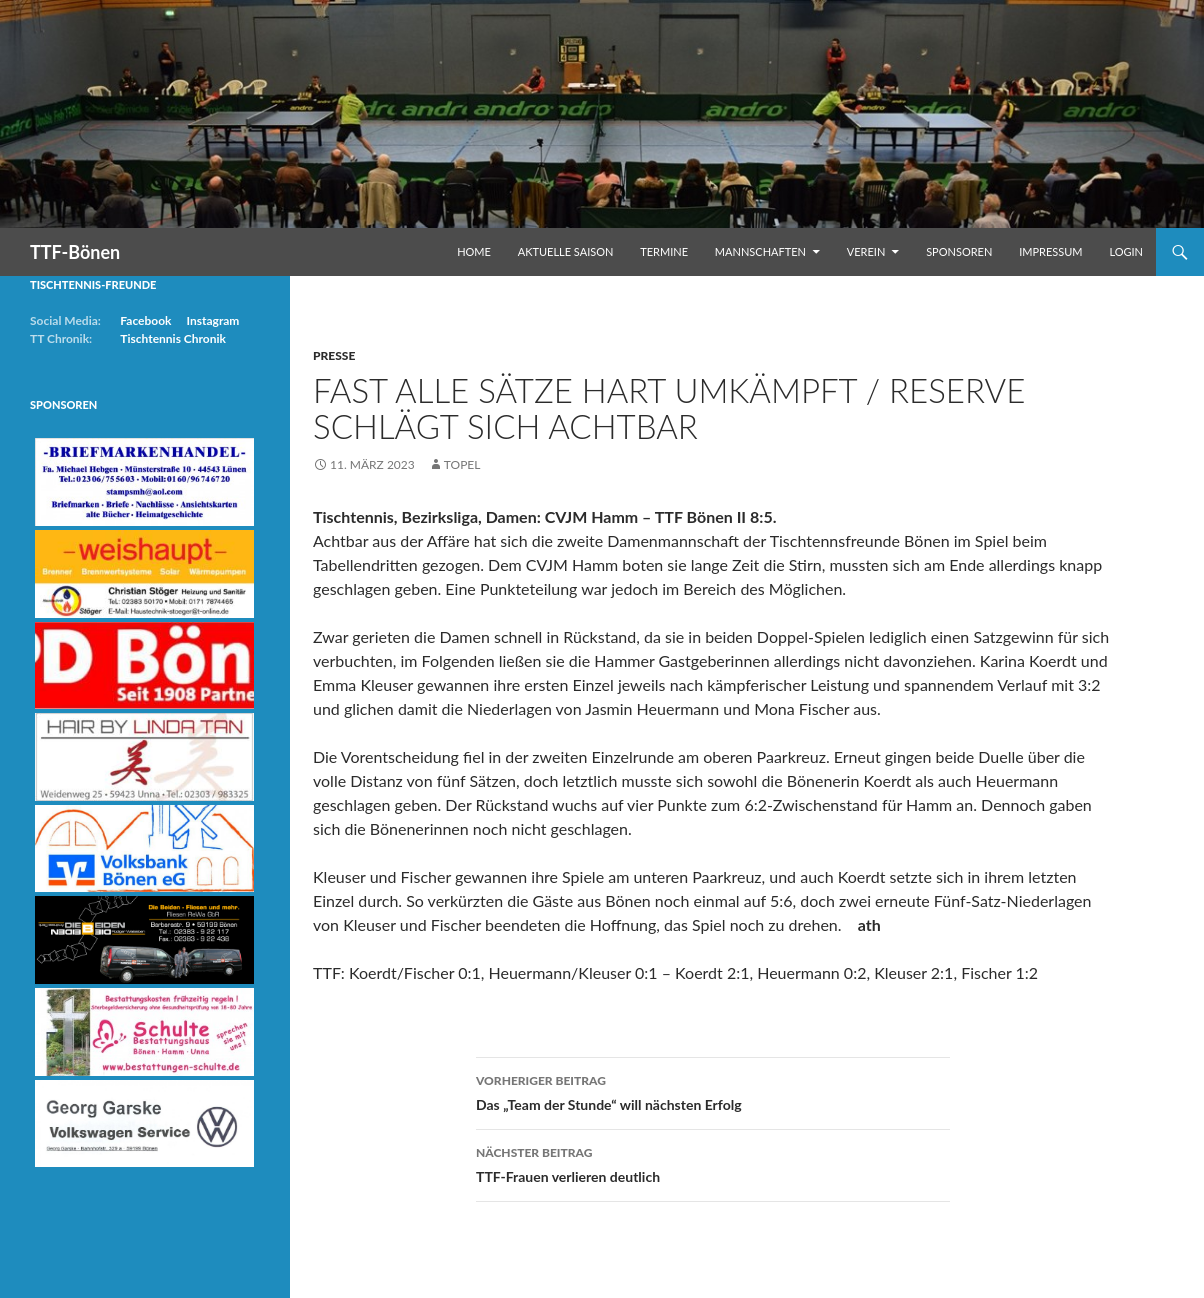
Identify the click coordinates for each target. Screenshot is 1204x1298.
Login (1126, 251)
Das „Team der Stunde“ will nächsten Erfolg (713, 1091)
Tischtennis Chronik (173, 338)
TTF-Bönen (75, 252)
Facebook (145, 320)
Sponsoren (959, 251)
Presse (334, 355)
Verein (866, 251)
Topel (462, 464)
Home (474, 251)
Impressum (1050, 251)
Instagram (212, 320)
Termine (664, 251)
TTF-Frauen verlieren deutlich (713, 1163)
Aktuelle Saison (566, 251)
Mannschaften (760, 251)
